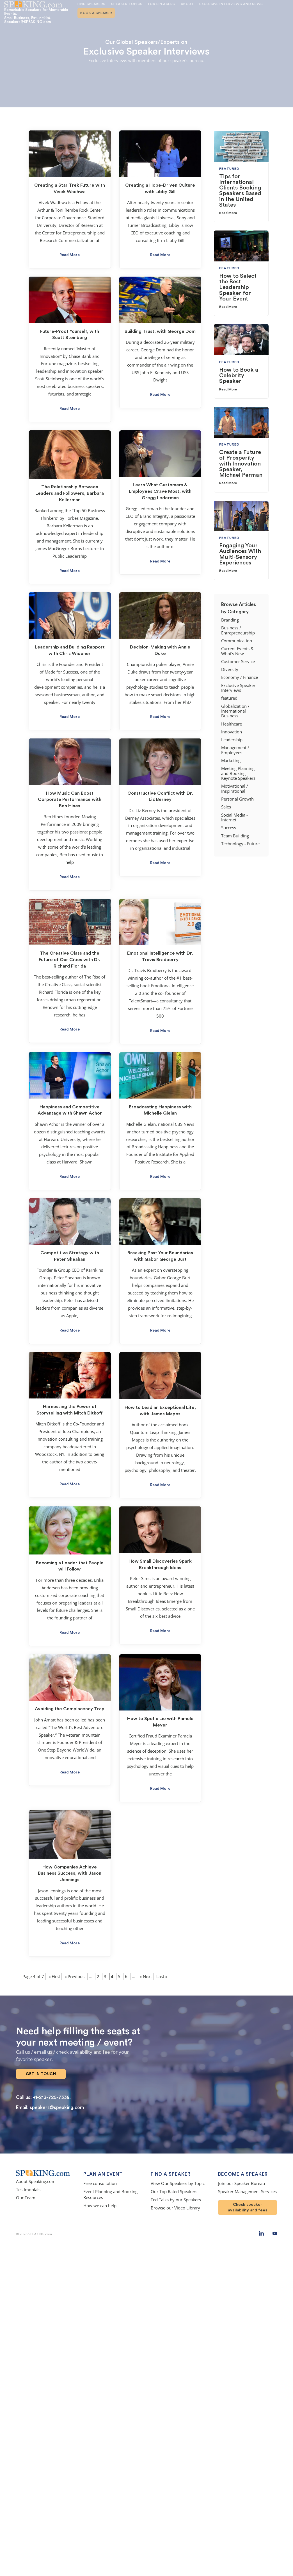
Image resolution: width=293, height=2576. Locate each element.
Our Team (25, 2192)
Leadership (231, 739)
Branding (230, 620)
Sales (226, 807)
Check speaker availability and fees (247, 2202)
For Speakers (161, 4)
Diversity (229, 669)
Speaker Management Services (247, 2186)
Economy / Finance (239, 677)
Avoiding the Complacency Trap (69, 1709)
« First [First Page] (54, 1976)
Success (228, 827)
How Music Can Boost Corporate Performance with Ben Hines (69, 799)
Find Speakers (91, 4)
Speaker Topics (127, 4)
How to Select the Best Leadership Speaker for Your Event (238, 287)
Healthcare (231, 724)
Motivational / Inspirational (234, 788)
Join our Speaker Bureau (241, 2178)
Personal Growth (237, 799)
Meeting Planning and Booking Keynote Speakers (238, 773)
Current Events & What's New (237, 651)
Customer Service (238, 661)
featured (229, 698)
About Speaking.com (36, 2176)
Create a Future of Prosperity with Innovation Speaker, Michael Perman (240, 463)
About (187, 4)
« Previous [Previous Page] (74, 1976)
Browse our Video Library (175, 2203)
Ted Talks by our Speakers (176, 2194)
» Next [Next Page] (146, 1976)
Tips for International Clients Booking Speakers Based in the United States (240, 191)
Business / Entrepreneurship (238, 630)
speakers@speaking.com (57, 2102)
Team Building (235, 836)
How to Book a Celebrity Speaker (238, 375)
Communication (236, 640)
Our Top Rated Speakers (174, 2186)
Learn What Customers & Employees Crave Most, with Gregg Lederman (160, 491)
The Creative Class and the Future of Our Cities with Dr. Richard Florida (69, 959)
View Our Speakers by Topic (178, 2178)
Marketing (231, 760)
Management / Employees (235, 750)
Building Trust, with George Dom (160, 331)
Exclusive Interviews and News (231, 4)
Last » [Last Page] (161, 1976)
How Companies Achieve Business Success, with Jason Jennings (69, 1873)
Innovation (231, 732)
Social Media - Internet (234, 817)
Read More (69, 255)
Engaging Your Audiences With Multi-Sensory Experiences (240, 554)
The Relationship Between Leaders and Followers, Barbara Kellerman (69, 493)
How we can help (99, 2200)
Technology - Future (240, 843)
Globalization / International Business (235, 711)
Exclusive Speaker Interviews (238, 688)
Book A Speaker (96, 13)
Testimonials (28, 2184)
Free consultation (100, 2178)
